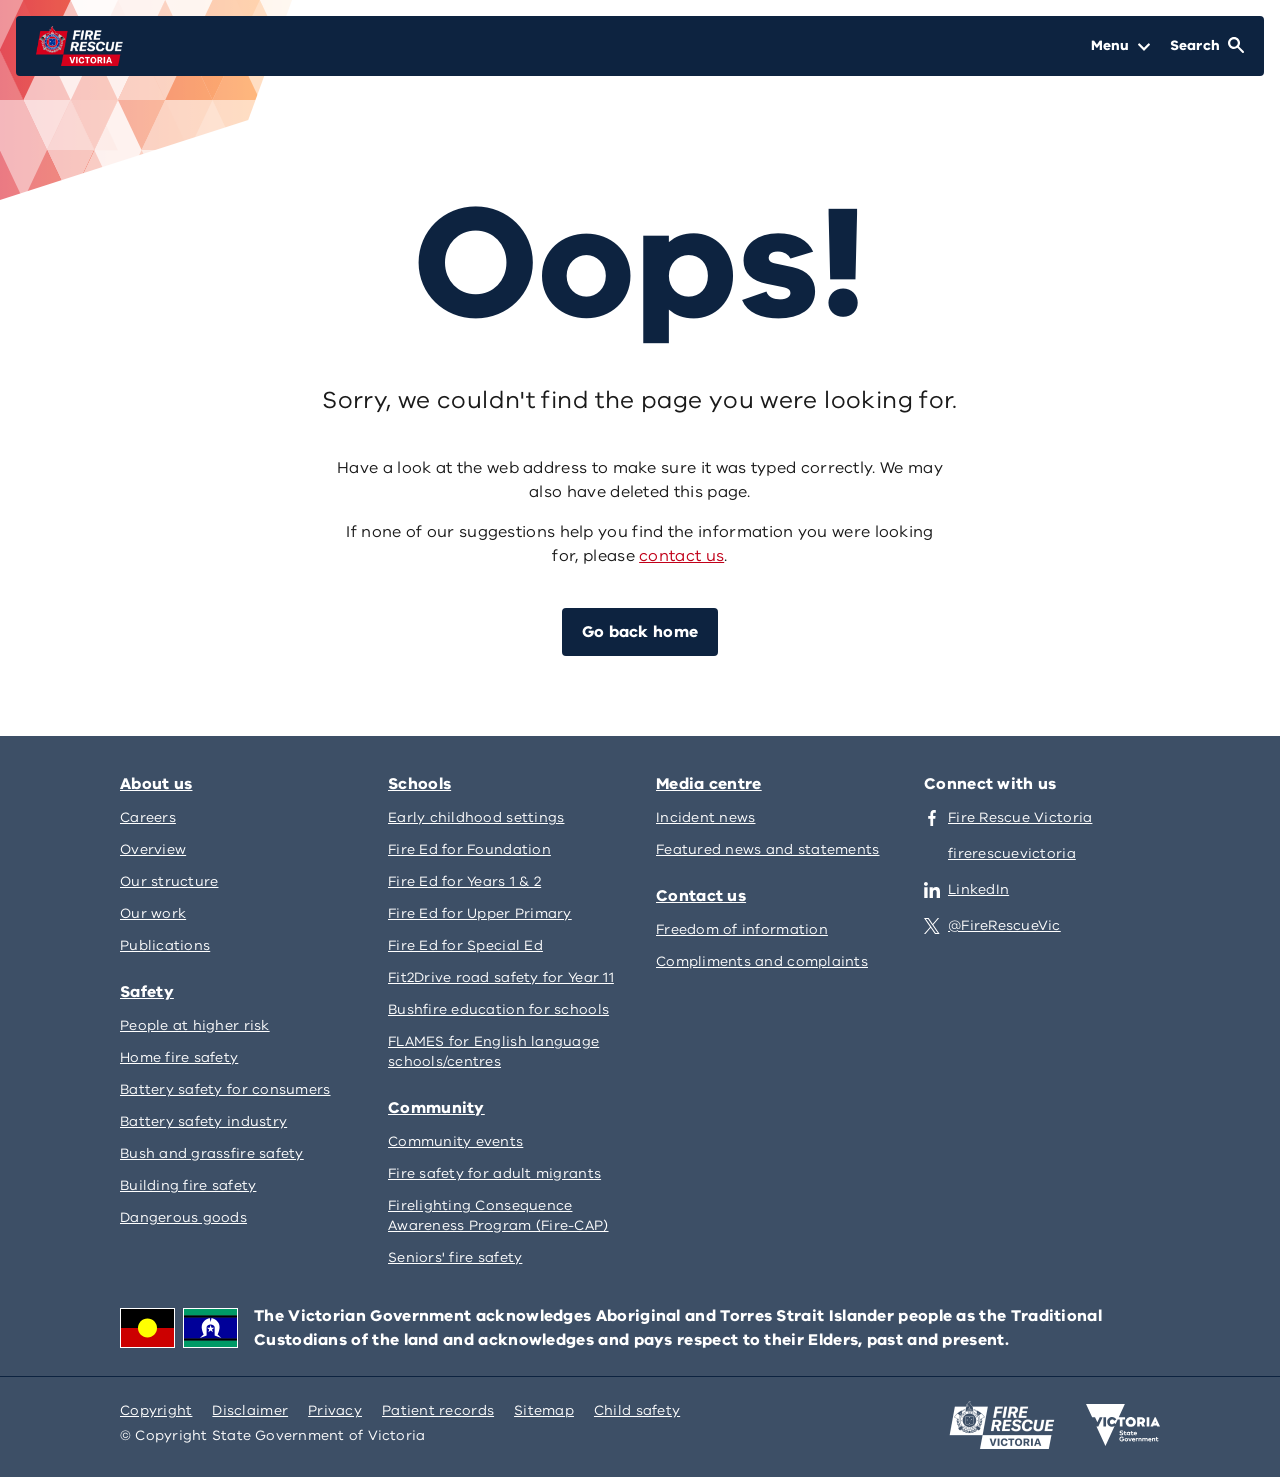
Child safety (637, 1410)
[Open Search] (1207, 46)
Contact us (701, 896)
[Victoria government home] (1123, 1425)
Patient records (438, 1410)
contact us (681, 556)
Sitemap (544, 1410)
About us (156, 784)
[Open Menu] (1120, 46)
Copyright (156, 1410)
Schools (419, 784)
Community (436, 1108)
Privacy (335, 1410)
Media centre (709, 784)
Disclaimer (250, 1410)
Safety (147, 992)
